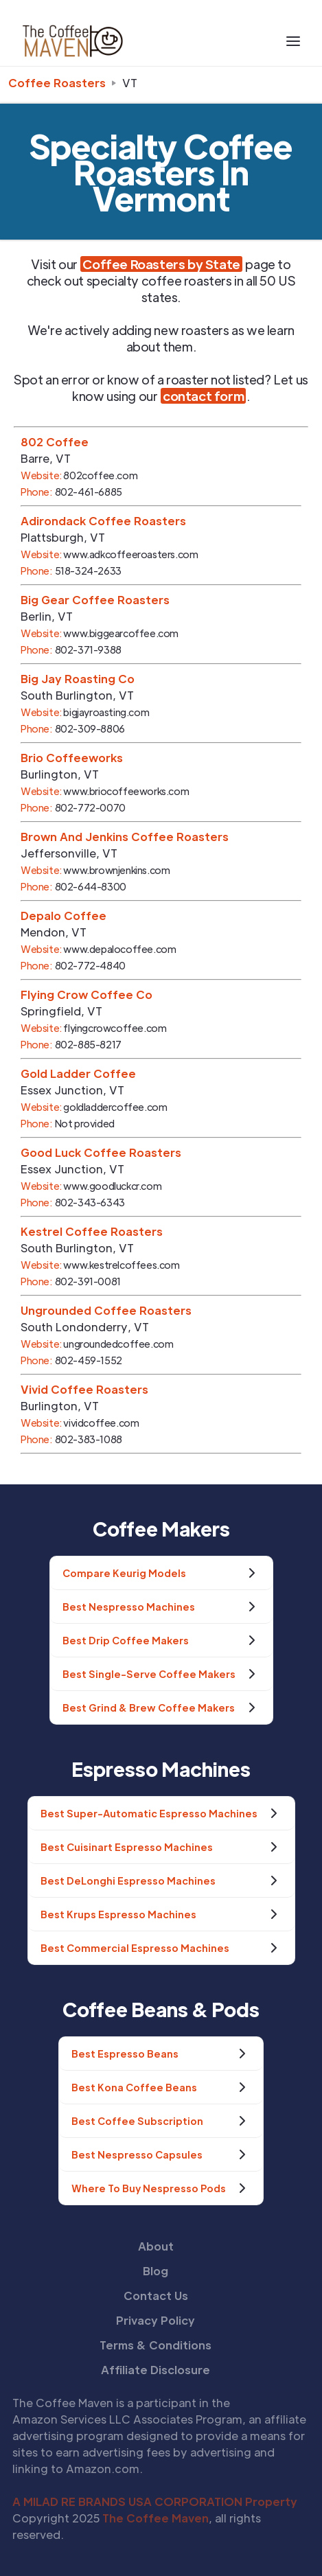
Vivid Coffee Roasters (84, 1389)
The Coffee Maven (155, 2518)
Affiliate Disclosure (155, 2369)
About (156, 2246)
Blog (155, 2271)
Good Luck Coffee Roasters (101, 1152)
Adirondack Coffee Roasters (103, 521)
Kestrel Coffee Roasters (92, 1231)
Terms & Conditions (155, 2345)
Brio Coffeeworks (72, 757)
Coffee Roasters (57, 83)
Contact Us (156, 2295)
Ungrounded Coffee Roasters (106, 1310)
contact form (203, 396)
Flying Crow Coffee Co (86, 994)
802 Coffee (55, 442)
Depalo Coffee (63, 915)
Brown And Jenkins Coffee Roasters (125, 836)
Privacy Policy (155, 2320)
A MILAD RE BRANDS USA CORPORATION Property (154, 2501)
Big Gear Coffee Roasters (95, 600)
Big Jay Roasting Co (78, 678)
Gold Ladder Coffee (78, 1073)
